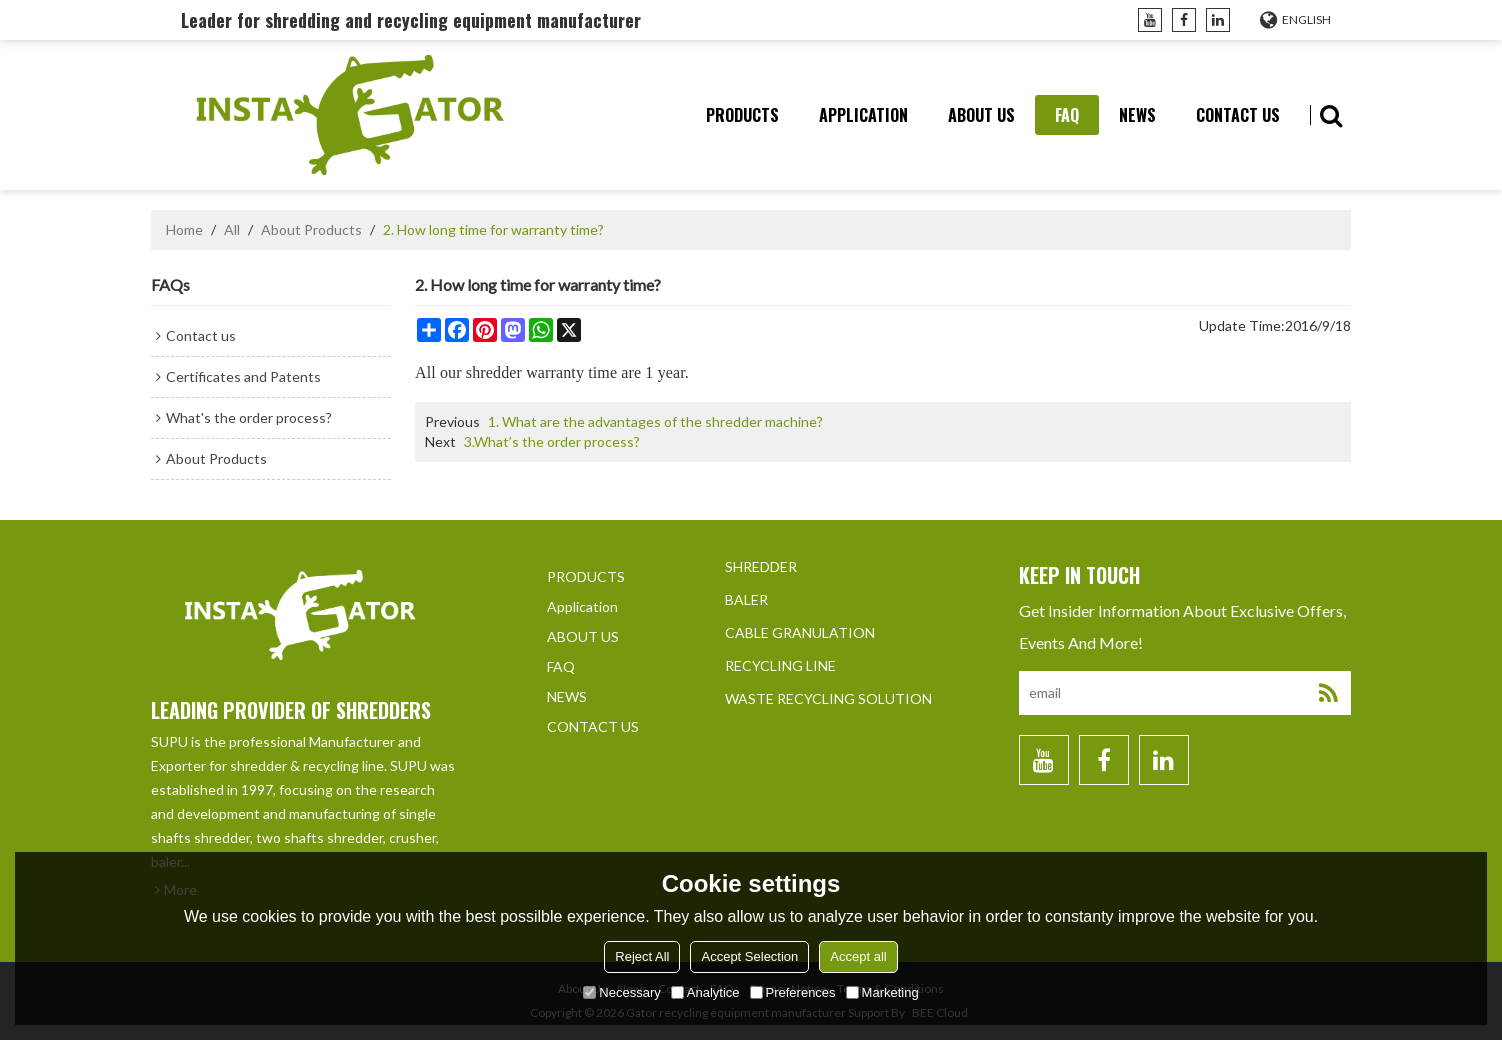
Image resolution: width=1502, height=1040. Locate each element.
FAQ (1067, 115)
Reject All (642, 956)
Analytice (705, 992)
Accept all (858, 956)
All (232, 229)
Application (863, 115)
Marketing (882, 992)
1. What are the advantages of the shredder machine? (655, 421)
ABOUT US (981, 115)
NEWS (1137, 115)
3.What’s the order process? (552, 441)
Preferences (793, 992)
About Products (311, 229)
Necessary (621, 992)
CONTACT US (1238, 115)
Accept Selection (749, 956)
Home (184, 229)
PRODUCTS (742, 115)
